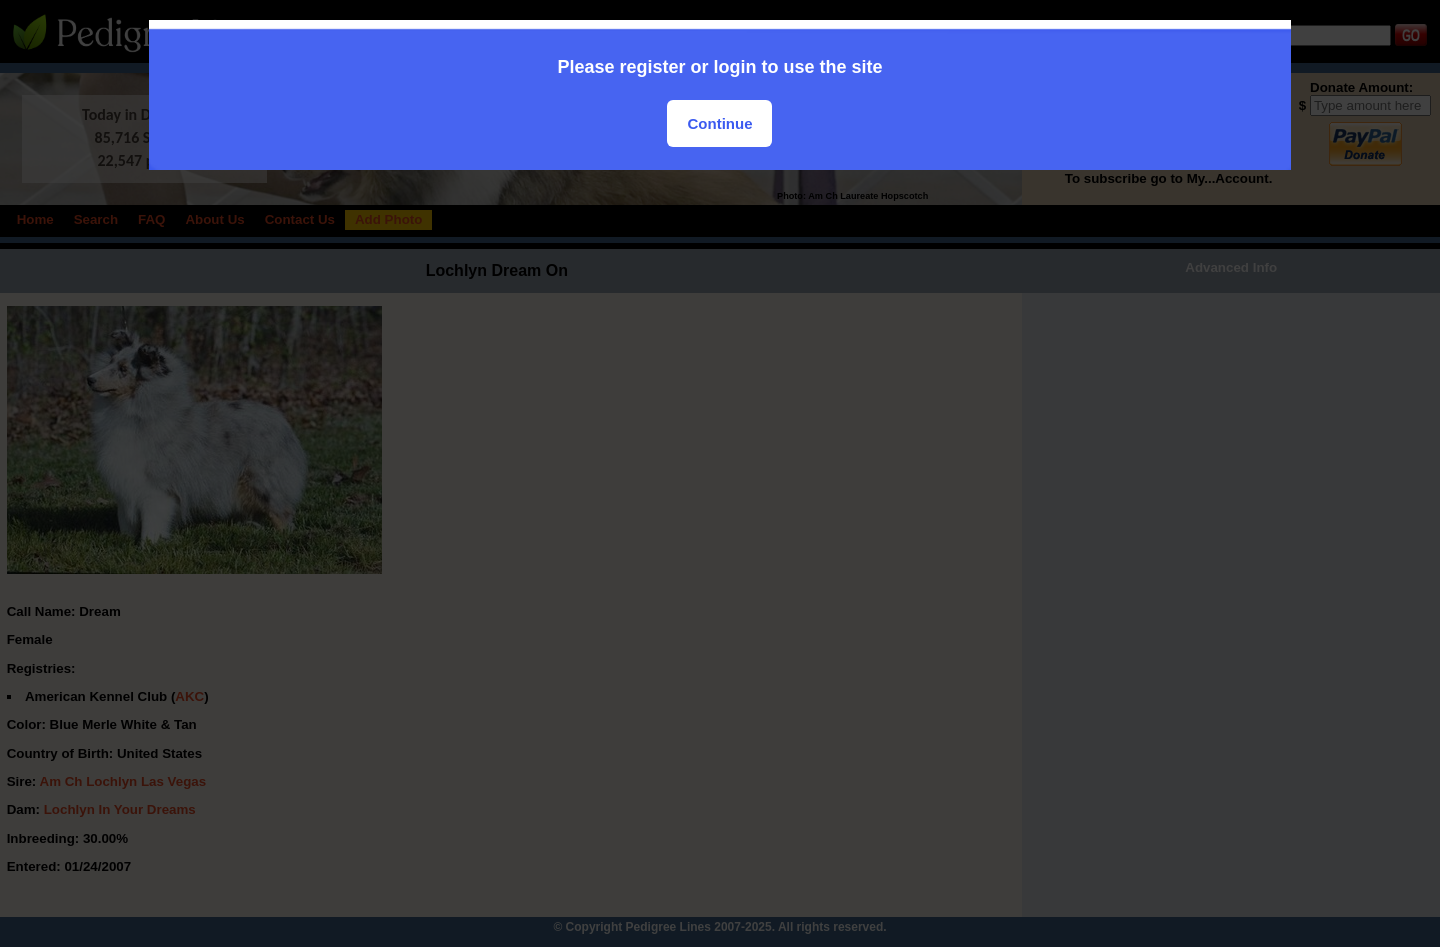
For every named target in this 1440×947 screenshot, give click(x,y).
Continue (719, 123)
